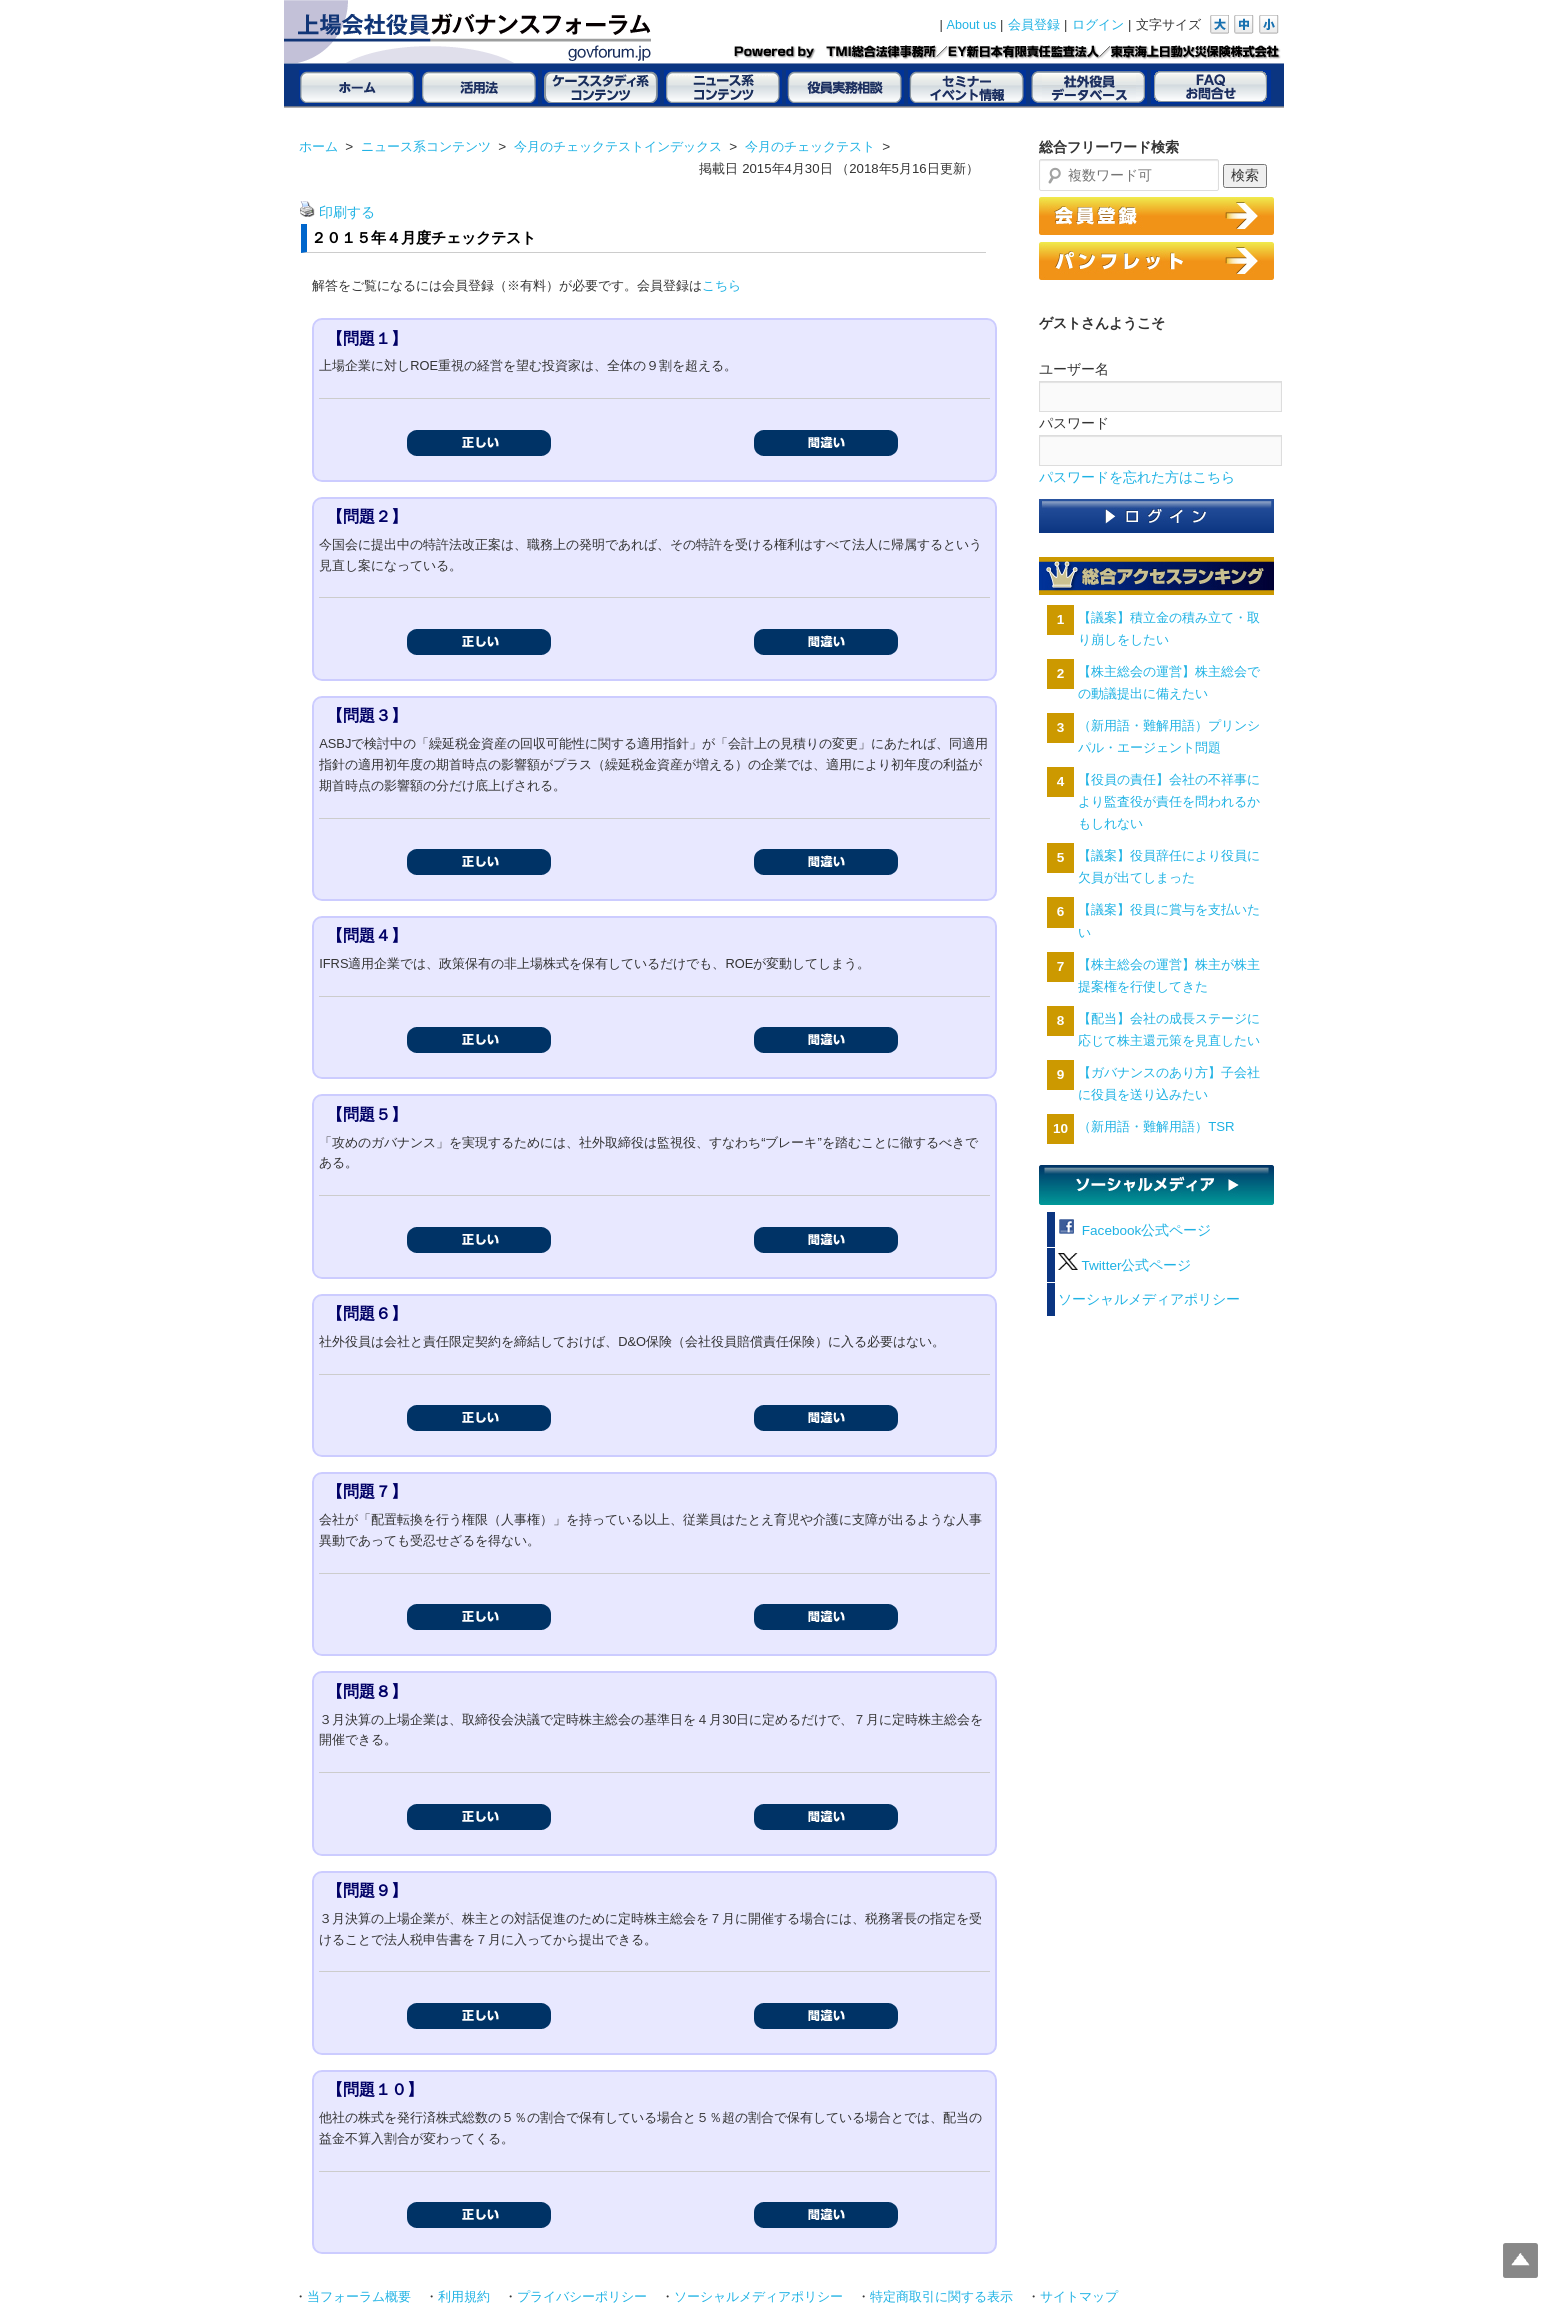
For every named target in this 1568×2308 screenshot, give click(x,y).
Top (1520, 2260)
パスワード (1074, 423)
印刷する (347, 212)
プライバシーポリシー (582, 2297)
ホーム (318, 146)
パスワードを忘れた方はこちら (1137, 477)
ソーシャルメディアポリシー (1149, 1299)
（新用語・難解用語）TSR (1156, 1126)
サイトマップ (1079, 2297)
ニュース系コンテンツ (426, 146)
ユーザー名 (1074, 369)
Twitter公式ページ (1124, 1265)
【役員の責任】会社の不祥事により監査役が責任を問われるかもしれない (1169, 801)
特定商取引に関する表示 (941, 2297)
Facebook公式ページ (1134, 1230)
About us (972, 25)
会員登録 (1034, 25)
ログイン (1098, 25)
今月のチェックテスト (810, 146)
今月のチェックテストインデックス (618, 146)
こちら (721, 285)
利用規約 (464, 2297)
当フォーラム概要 (359, 2297)
